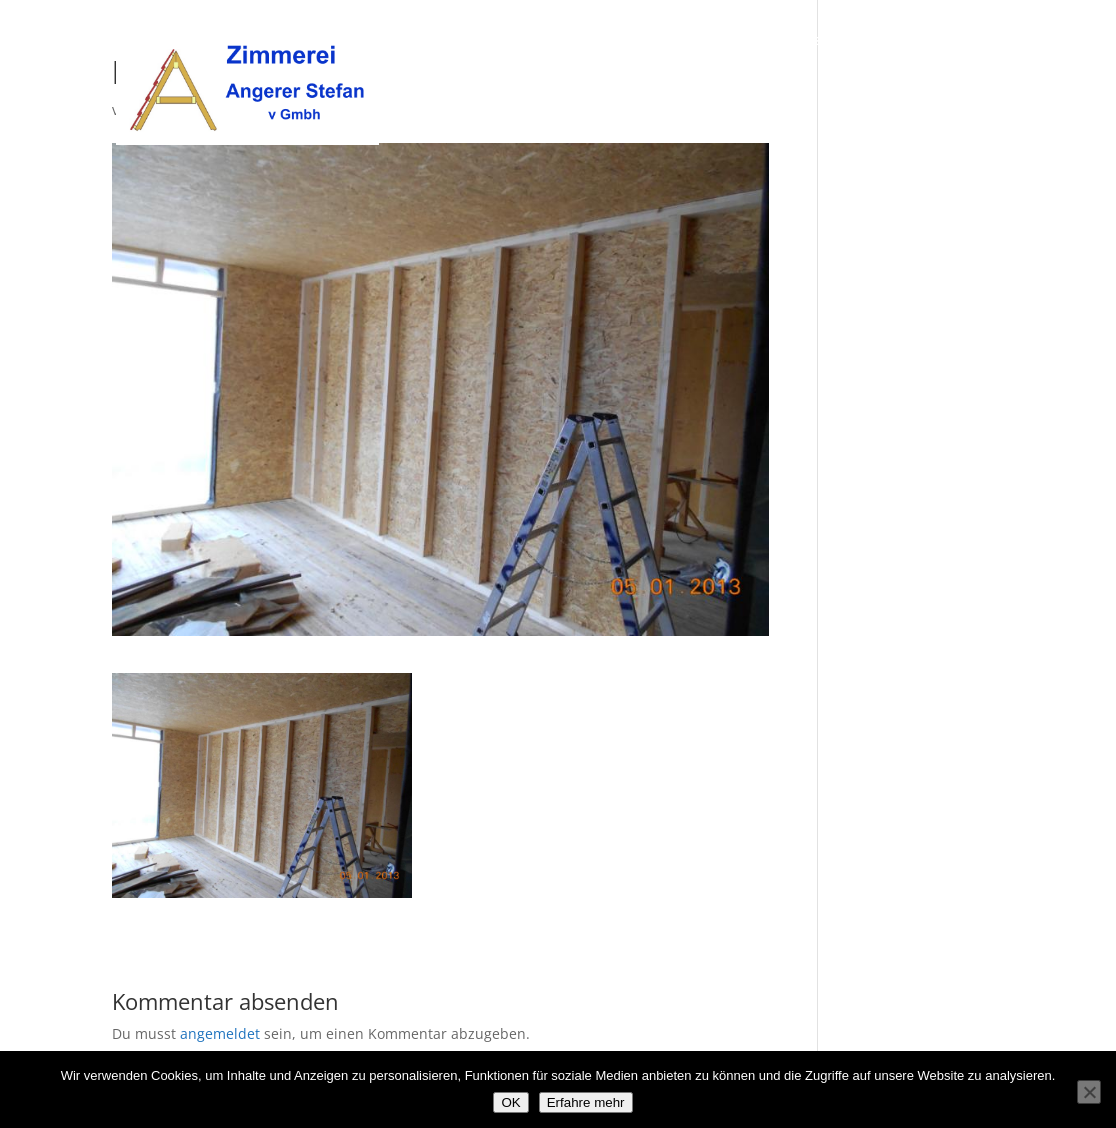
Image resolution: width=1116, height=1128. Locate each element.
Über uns (738, 41)
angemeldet (220, 1033)
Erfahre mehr (586, 1102)
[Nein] (1089, 1092)
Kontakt (976, 41)
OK (510, 1102)
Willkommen (638, 41)
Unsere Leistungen (859, 41)
